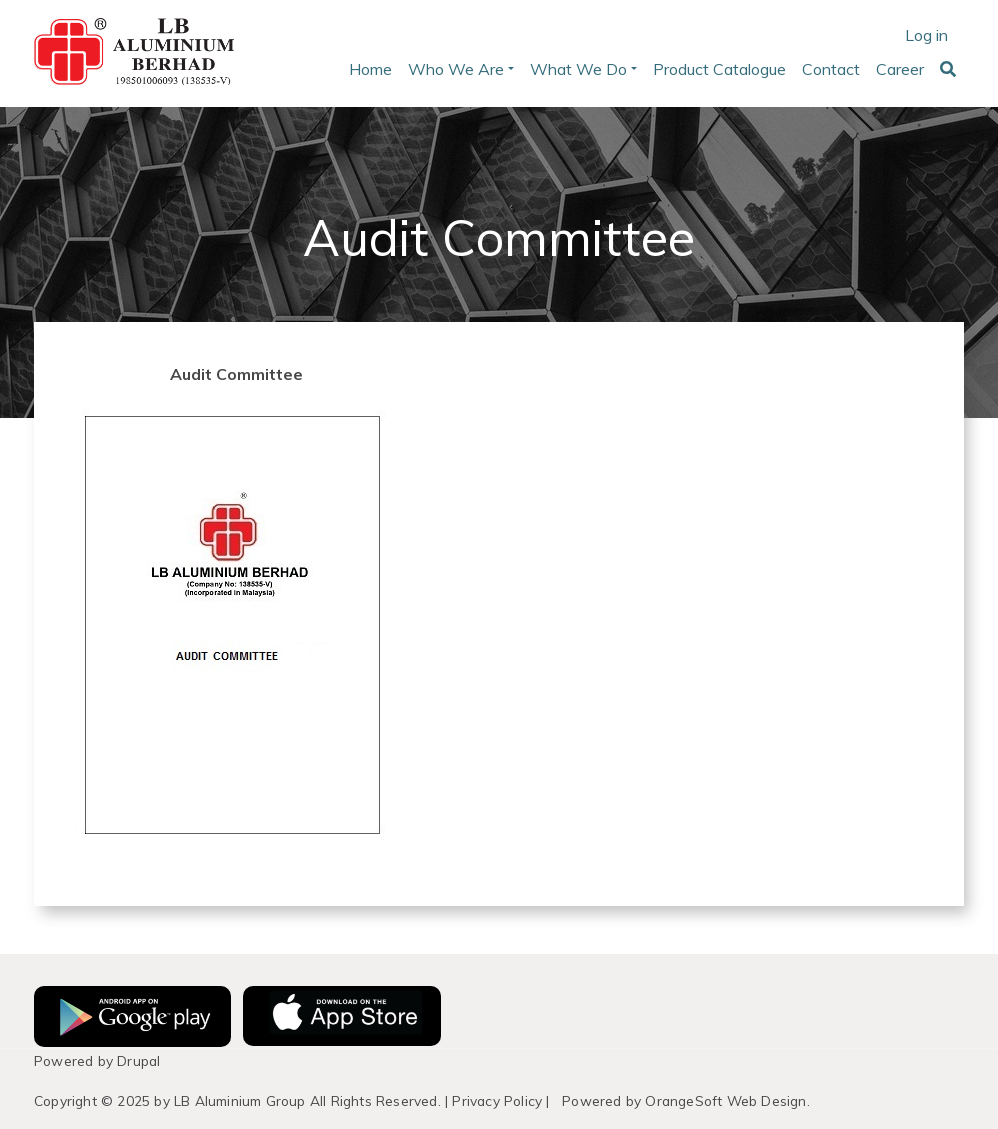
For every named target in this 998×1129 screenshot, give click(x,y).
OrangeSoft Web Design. (727, 1100)
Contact (831, 69)
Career (900, 69)
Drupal (138, 1060)
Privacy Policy (497, 1100)
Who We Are (456, 69)
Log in (926, 35)
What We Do (578, 69)
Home (370, 69)
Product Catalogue (719, 69)
